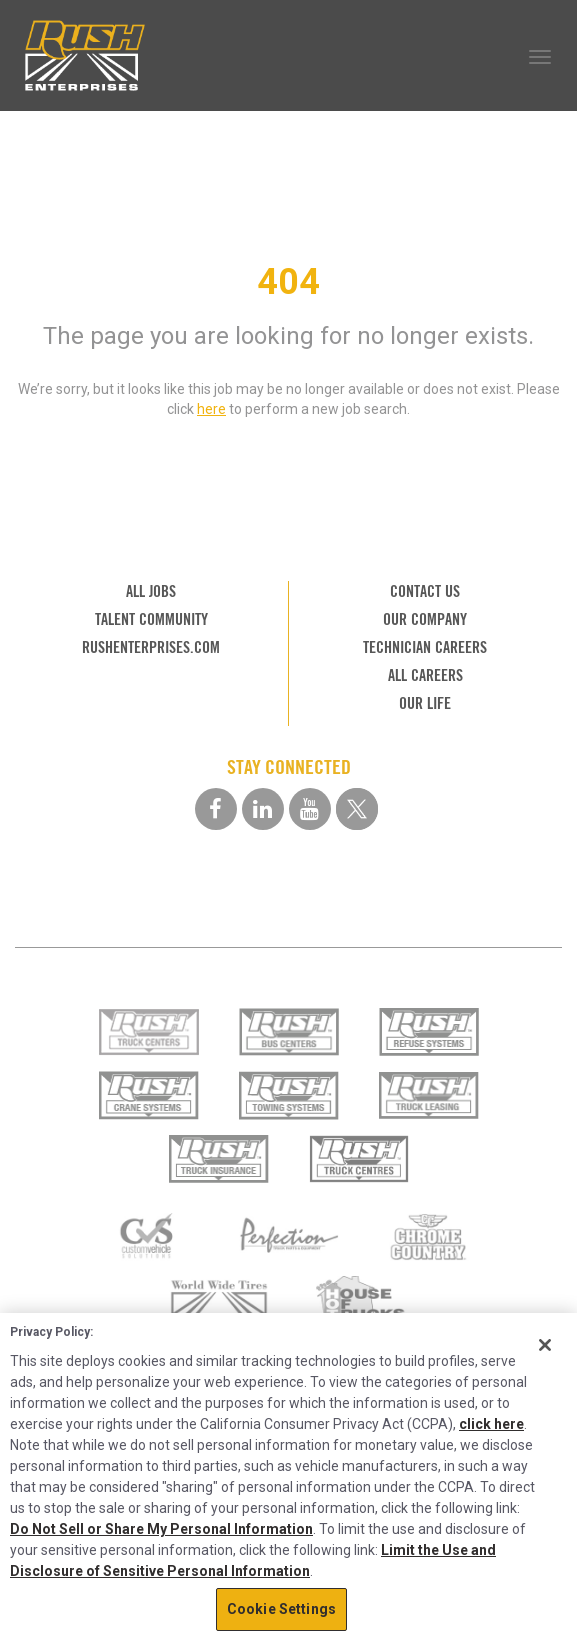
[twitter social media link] (357, 809)
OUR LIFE (425, 703)
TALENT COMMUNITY (151, 619)
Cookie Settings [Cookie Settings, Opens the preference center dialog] (281, 1609)
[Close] (545, 1345)
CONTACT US (425, 591)
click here (491, 1424)
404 (288, 282)
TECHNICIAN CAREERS (425, 647)
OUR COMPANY (425, 619)
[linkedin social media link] (263, 809)
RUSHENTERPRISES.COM (151, 647)
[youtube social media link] (310, 809)
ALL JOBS (151, 591)
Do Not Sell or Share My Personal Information (161, 1529)
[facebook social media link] (216, 809)
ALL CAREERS (425, 675)
